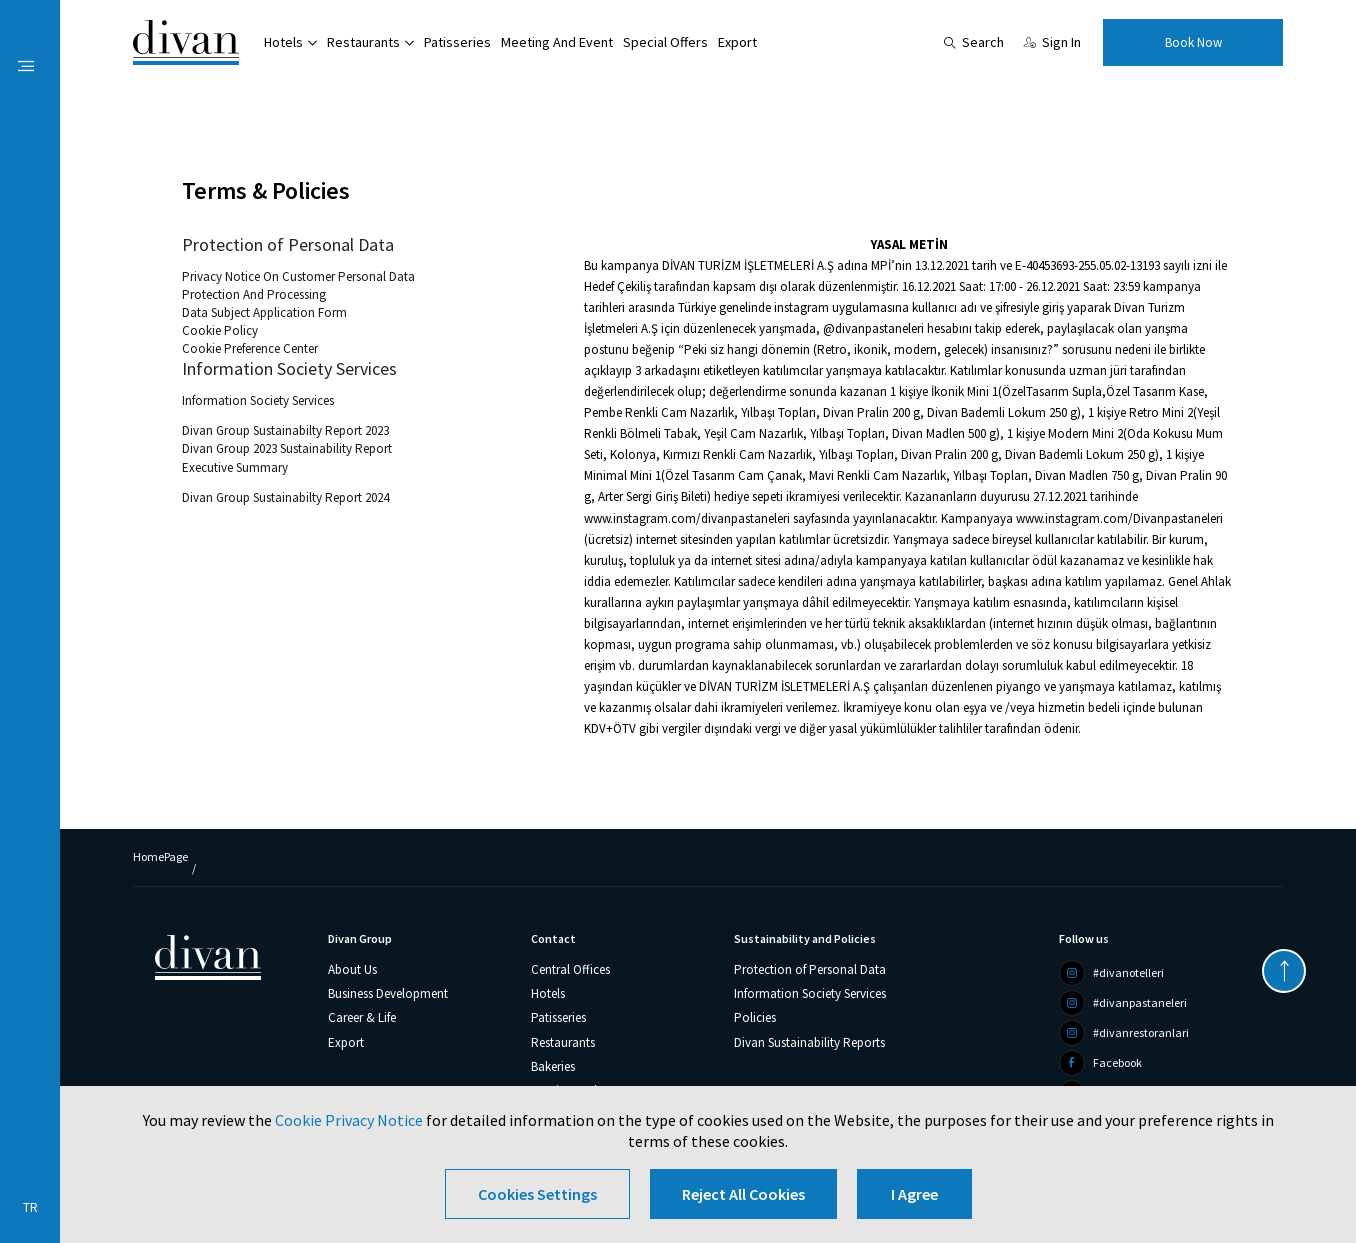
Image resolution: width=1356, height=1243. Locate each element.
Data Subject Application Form (264, 312)
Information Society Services (289, 369)
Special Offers (665, 42)
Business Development (388, 993)
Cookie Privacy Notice (349, 1120)
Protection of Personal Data (288, 245)
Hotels (283, 42)
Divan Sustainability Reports (809, 1042)
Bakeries (553, 1066)
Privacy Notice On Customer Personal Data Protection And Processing (298, 285)
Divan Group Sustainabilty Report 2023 (285, 430)
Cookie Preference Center (250, 348)
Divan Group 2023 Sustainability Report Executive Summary (287, 457)
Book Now (1193, 42)
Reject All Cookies (743, 1194)
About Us (352, 969)
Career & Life (362, 1017)
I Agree (914, 1194)
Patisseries (457, 42)
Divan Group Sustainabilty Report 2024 (285, 497)
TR (30, 1207)
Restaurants (363, 42)
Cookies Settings (537, 1194)
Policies (755, 1017)
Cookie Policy (220, 330)
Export (737, 42)
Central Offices (570, 969)
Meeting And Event (557, 42)
